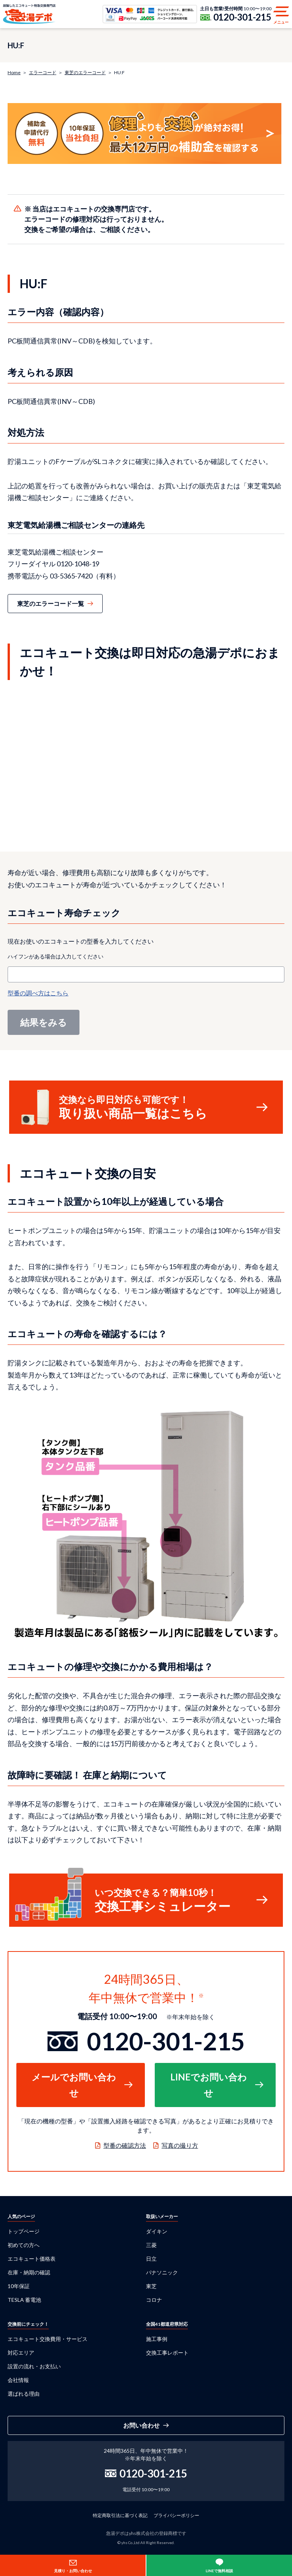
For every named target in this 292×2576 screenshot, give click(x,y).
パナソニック (162, 2272)
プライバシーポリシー (176, 2515)
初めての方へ (24, 2245)
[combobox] (146, 974)
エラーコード (42, 72)
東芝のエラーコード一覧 (50, 603)
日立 (151, 2258)
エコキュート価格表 (32, 2258)
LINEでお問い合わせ (208, 2084)
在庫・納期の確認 (29, 2272)
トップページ (24, 2231)
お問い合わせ (141, 2425)
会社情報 (18, 2380)
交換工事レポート (167, 2352)
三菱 (151, 2245)
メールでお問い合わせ (74, 2084)
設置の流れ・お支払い (34, 2366)
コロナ (154, 2299)
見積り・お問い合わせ (73, 2570)
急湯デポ (29, 14)
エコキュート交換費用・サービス (47, 2339)
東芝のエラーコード (85, 72)
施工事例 (156, 2339)
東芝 (151, 2286)
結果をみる (43, 1022)
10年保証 (19, 2286)
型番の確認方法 (124, 2145)
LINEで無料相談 (219, 2570)
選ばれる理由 (24, 2393)
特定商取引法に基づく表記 (120, 2515)
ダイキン (156, 2231)
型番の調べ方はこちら (38, 992)
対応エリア (21, 2352)
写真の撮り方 (180, 2145)
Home (14, 72)
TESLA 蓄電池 (24, 2299)
